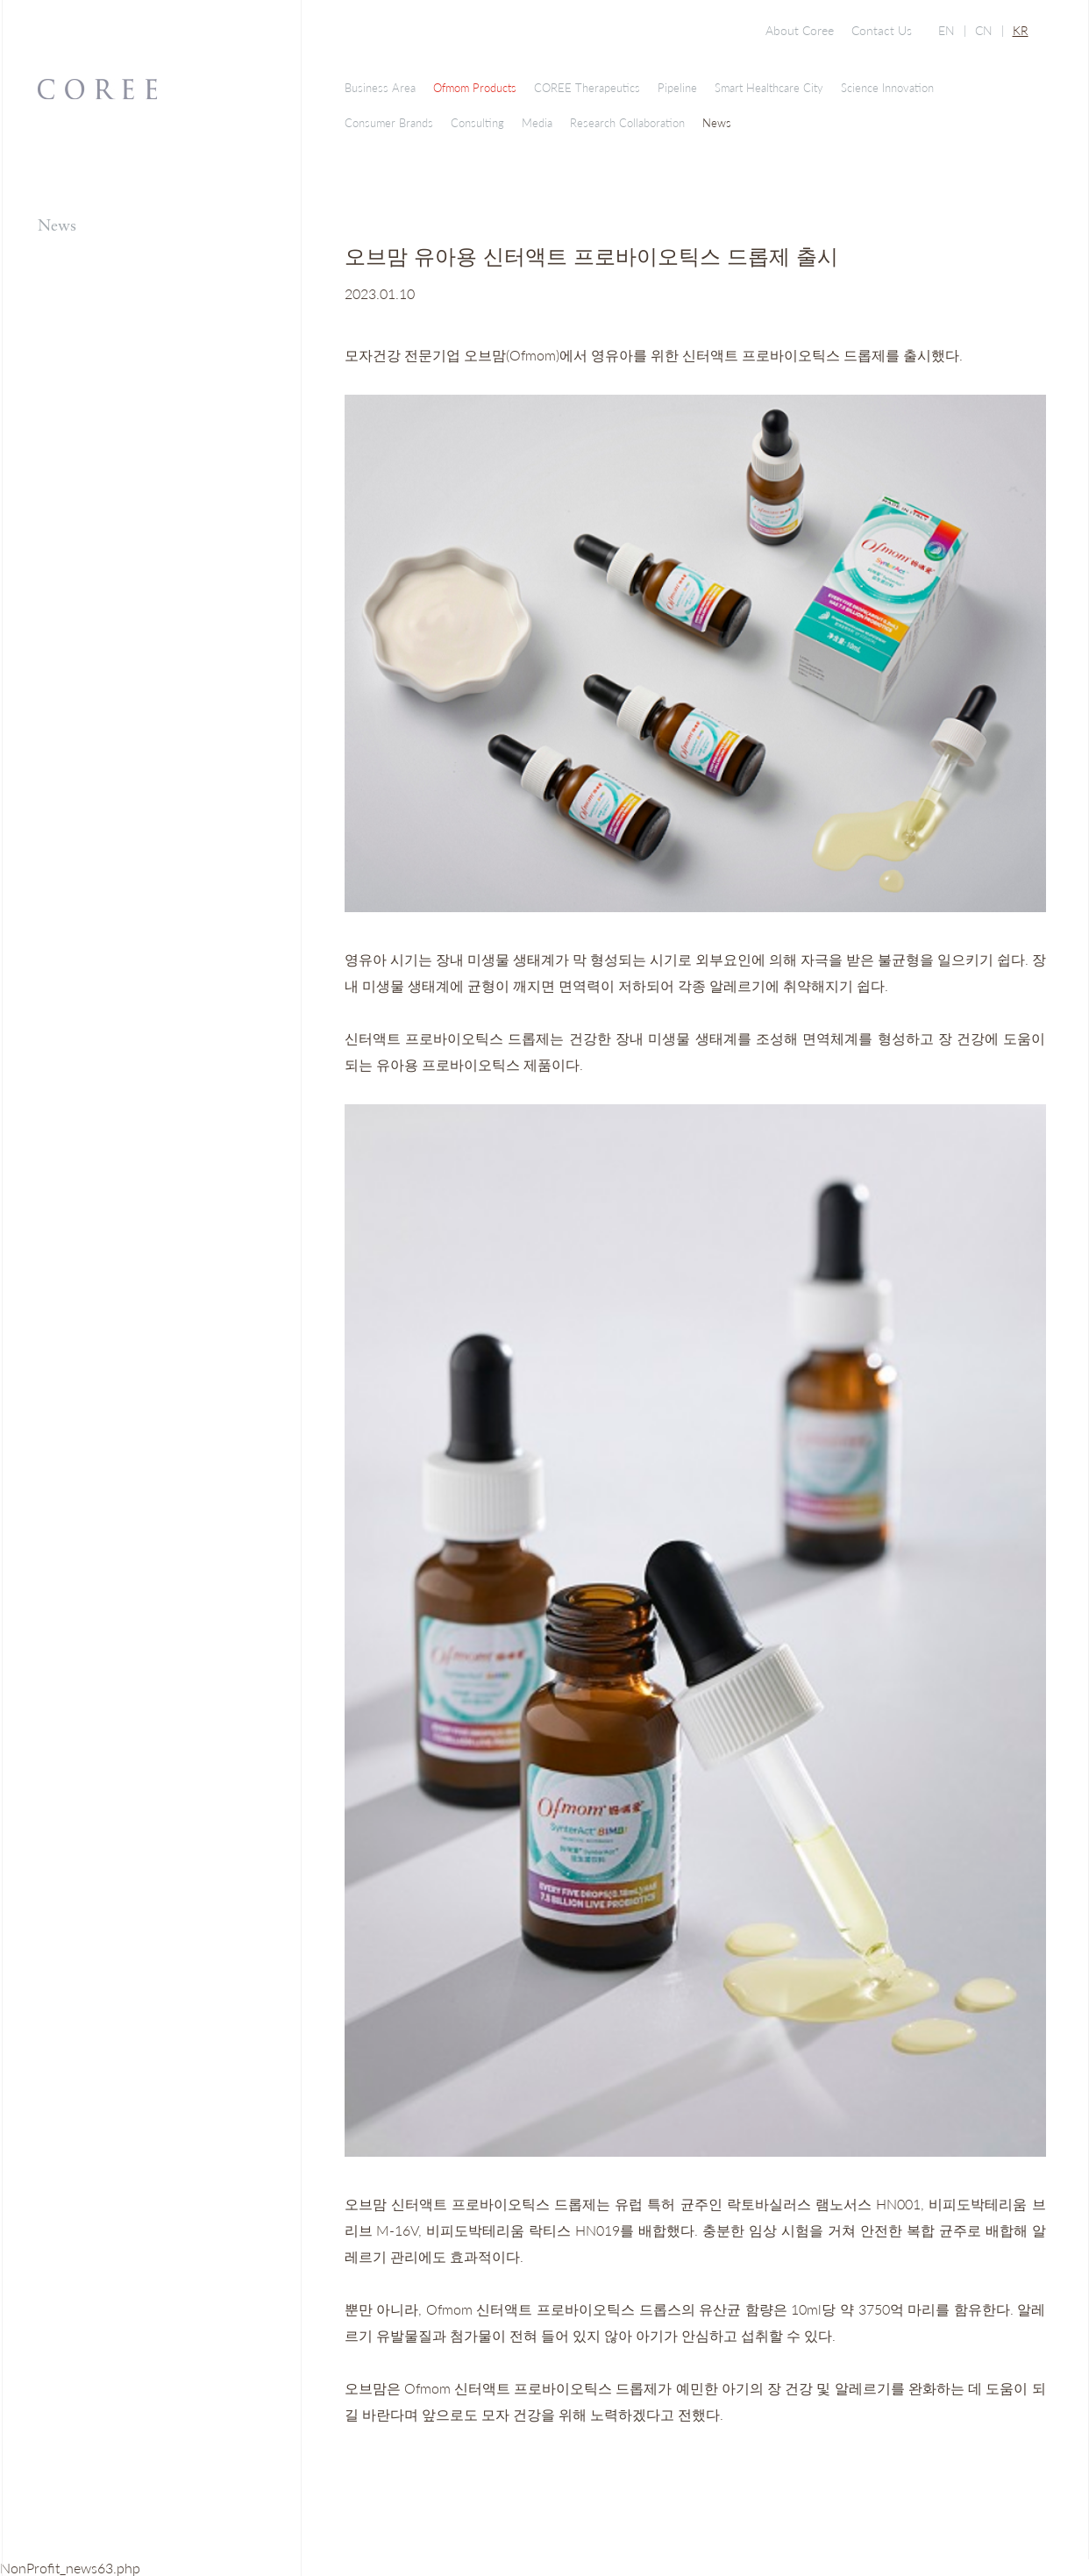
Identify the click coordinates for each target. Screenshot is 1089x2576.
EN (946, 30)
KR (1020, 30)
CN (984, 30)
